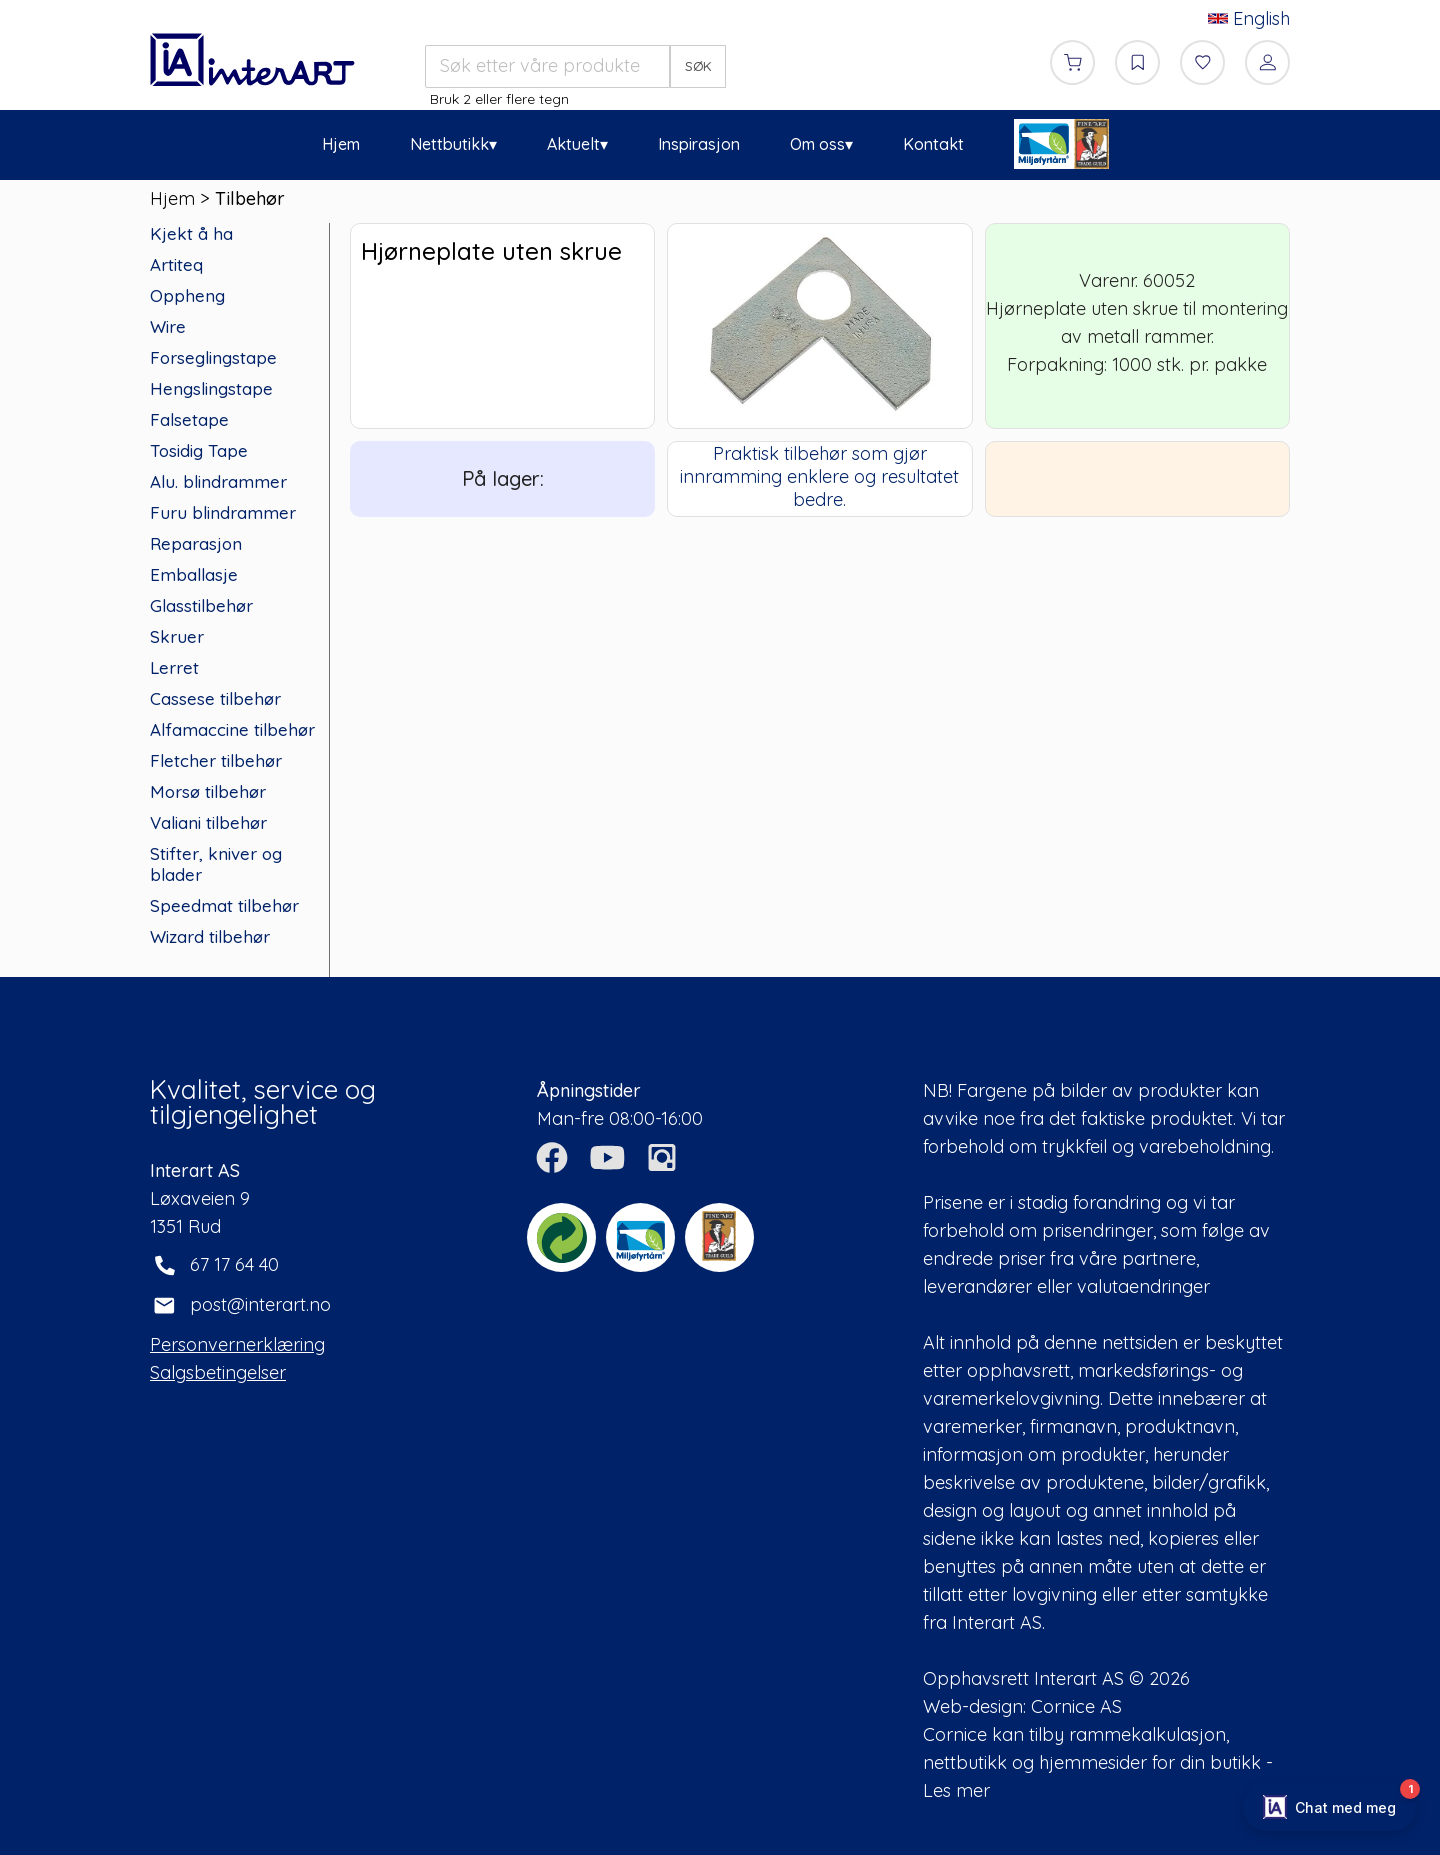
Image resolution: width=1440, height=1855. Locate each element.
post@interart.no (260, 1304)
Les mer (956, 1790)
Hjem (341, 144)
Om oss (817, 144)
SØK (698, 66)
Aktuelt (573, 144)
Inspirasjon (699, 144)
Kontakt (933, 144)
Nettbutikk (449, 144)
